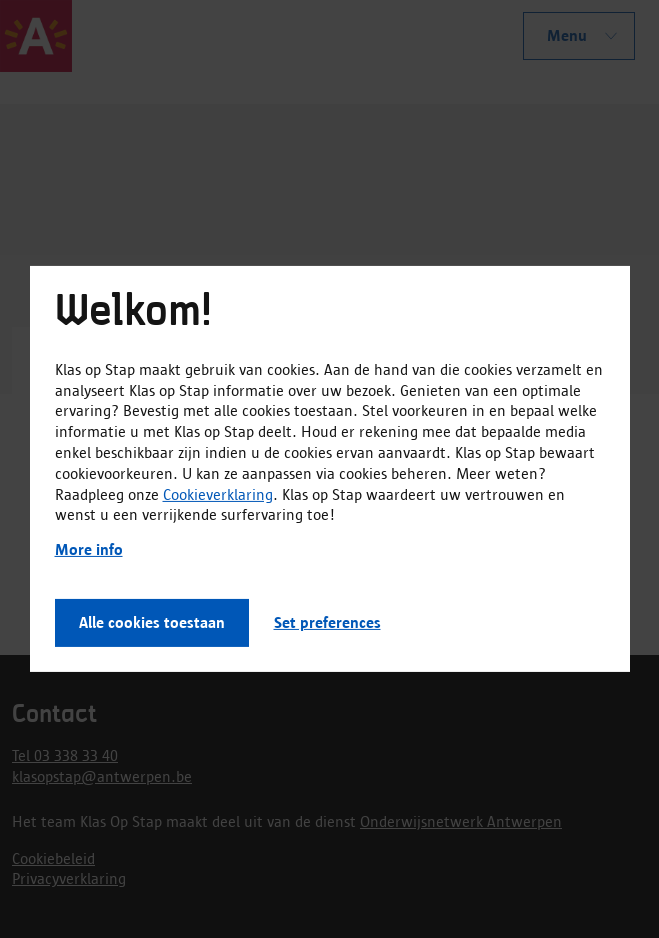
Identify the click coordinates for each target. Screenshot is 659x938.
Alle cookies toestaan (152, 622)
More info (89, 549)
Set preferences (327, 622)
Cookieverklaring (218, 493)
